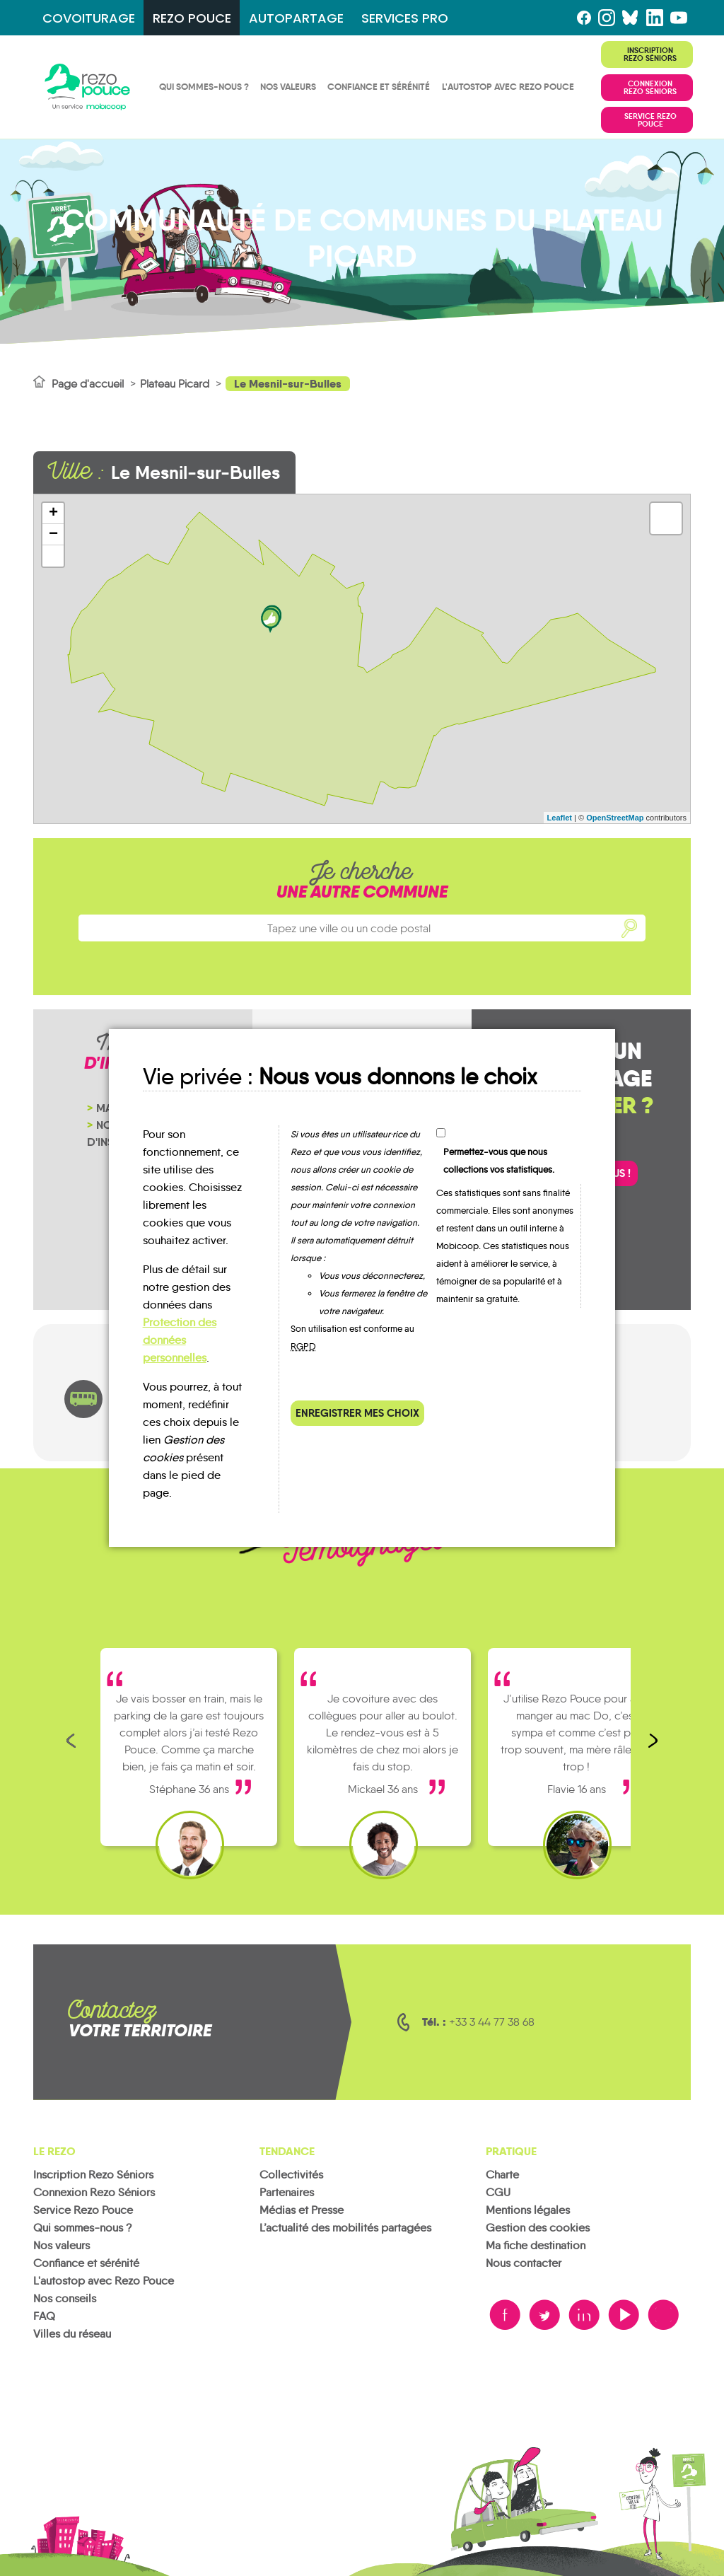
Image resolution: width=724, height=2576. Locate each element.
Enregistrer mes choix (357, 1413)
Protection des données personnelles (179, 1340)
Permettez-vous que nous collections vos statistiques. (498, 1161)
